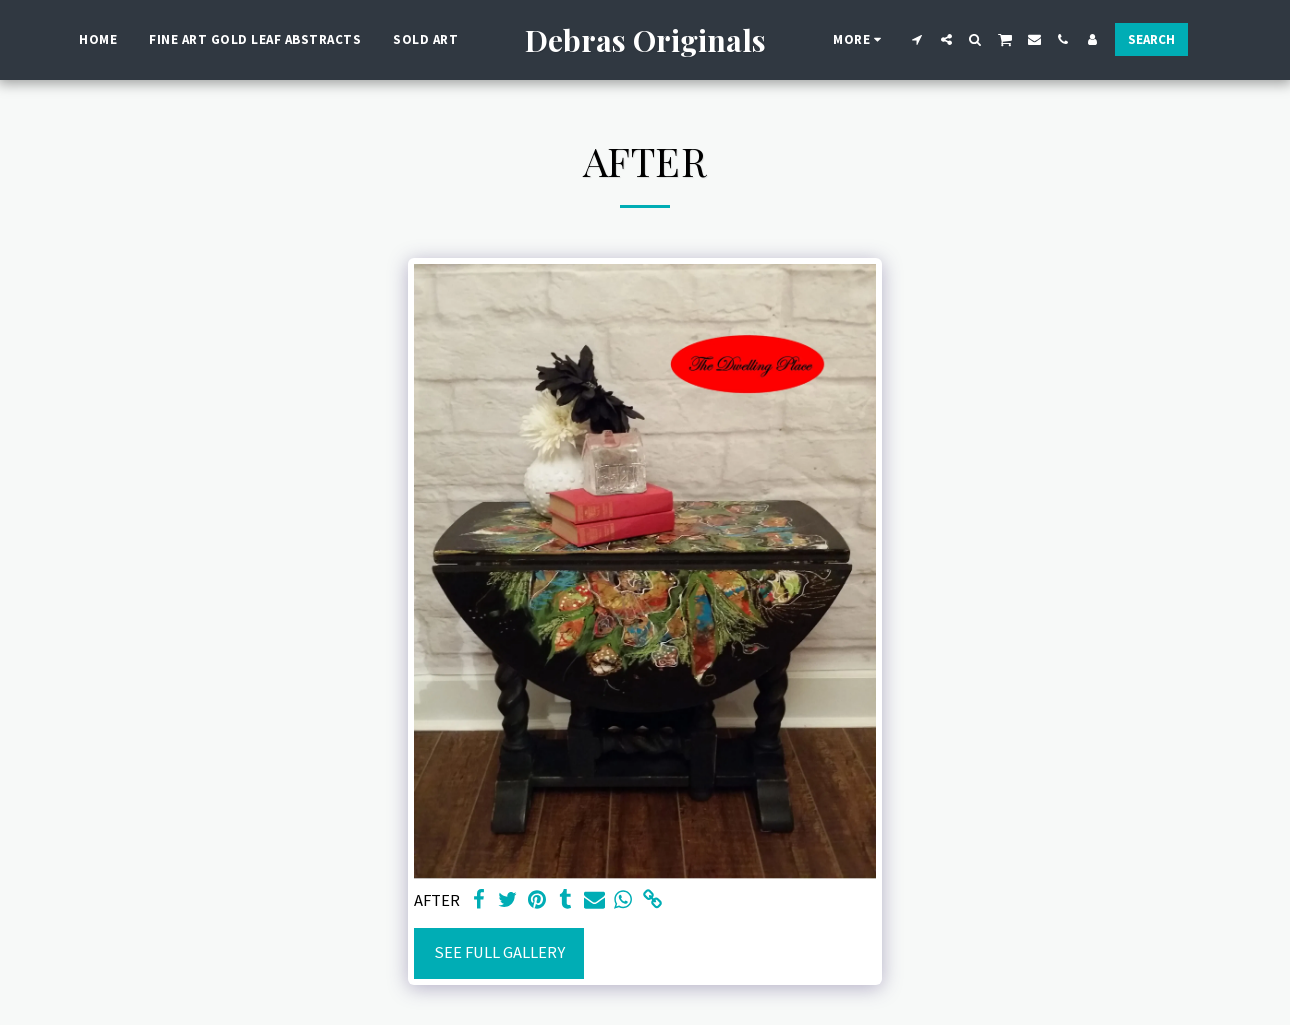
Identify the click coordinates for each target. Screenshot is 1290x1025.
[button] (917, 39)
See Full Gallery (499, 952)
